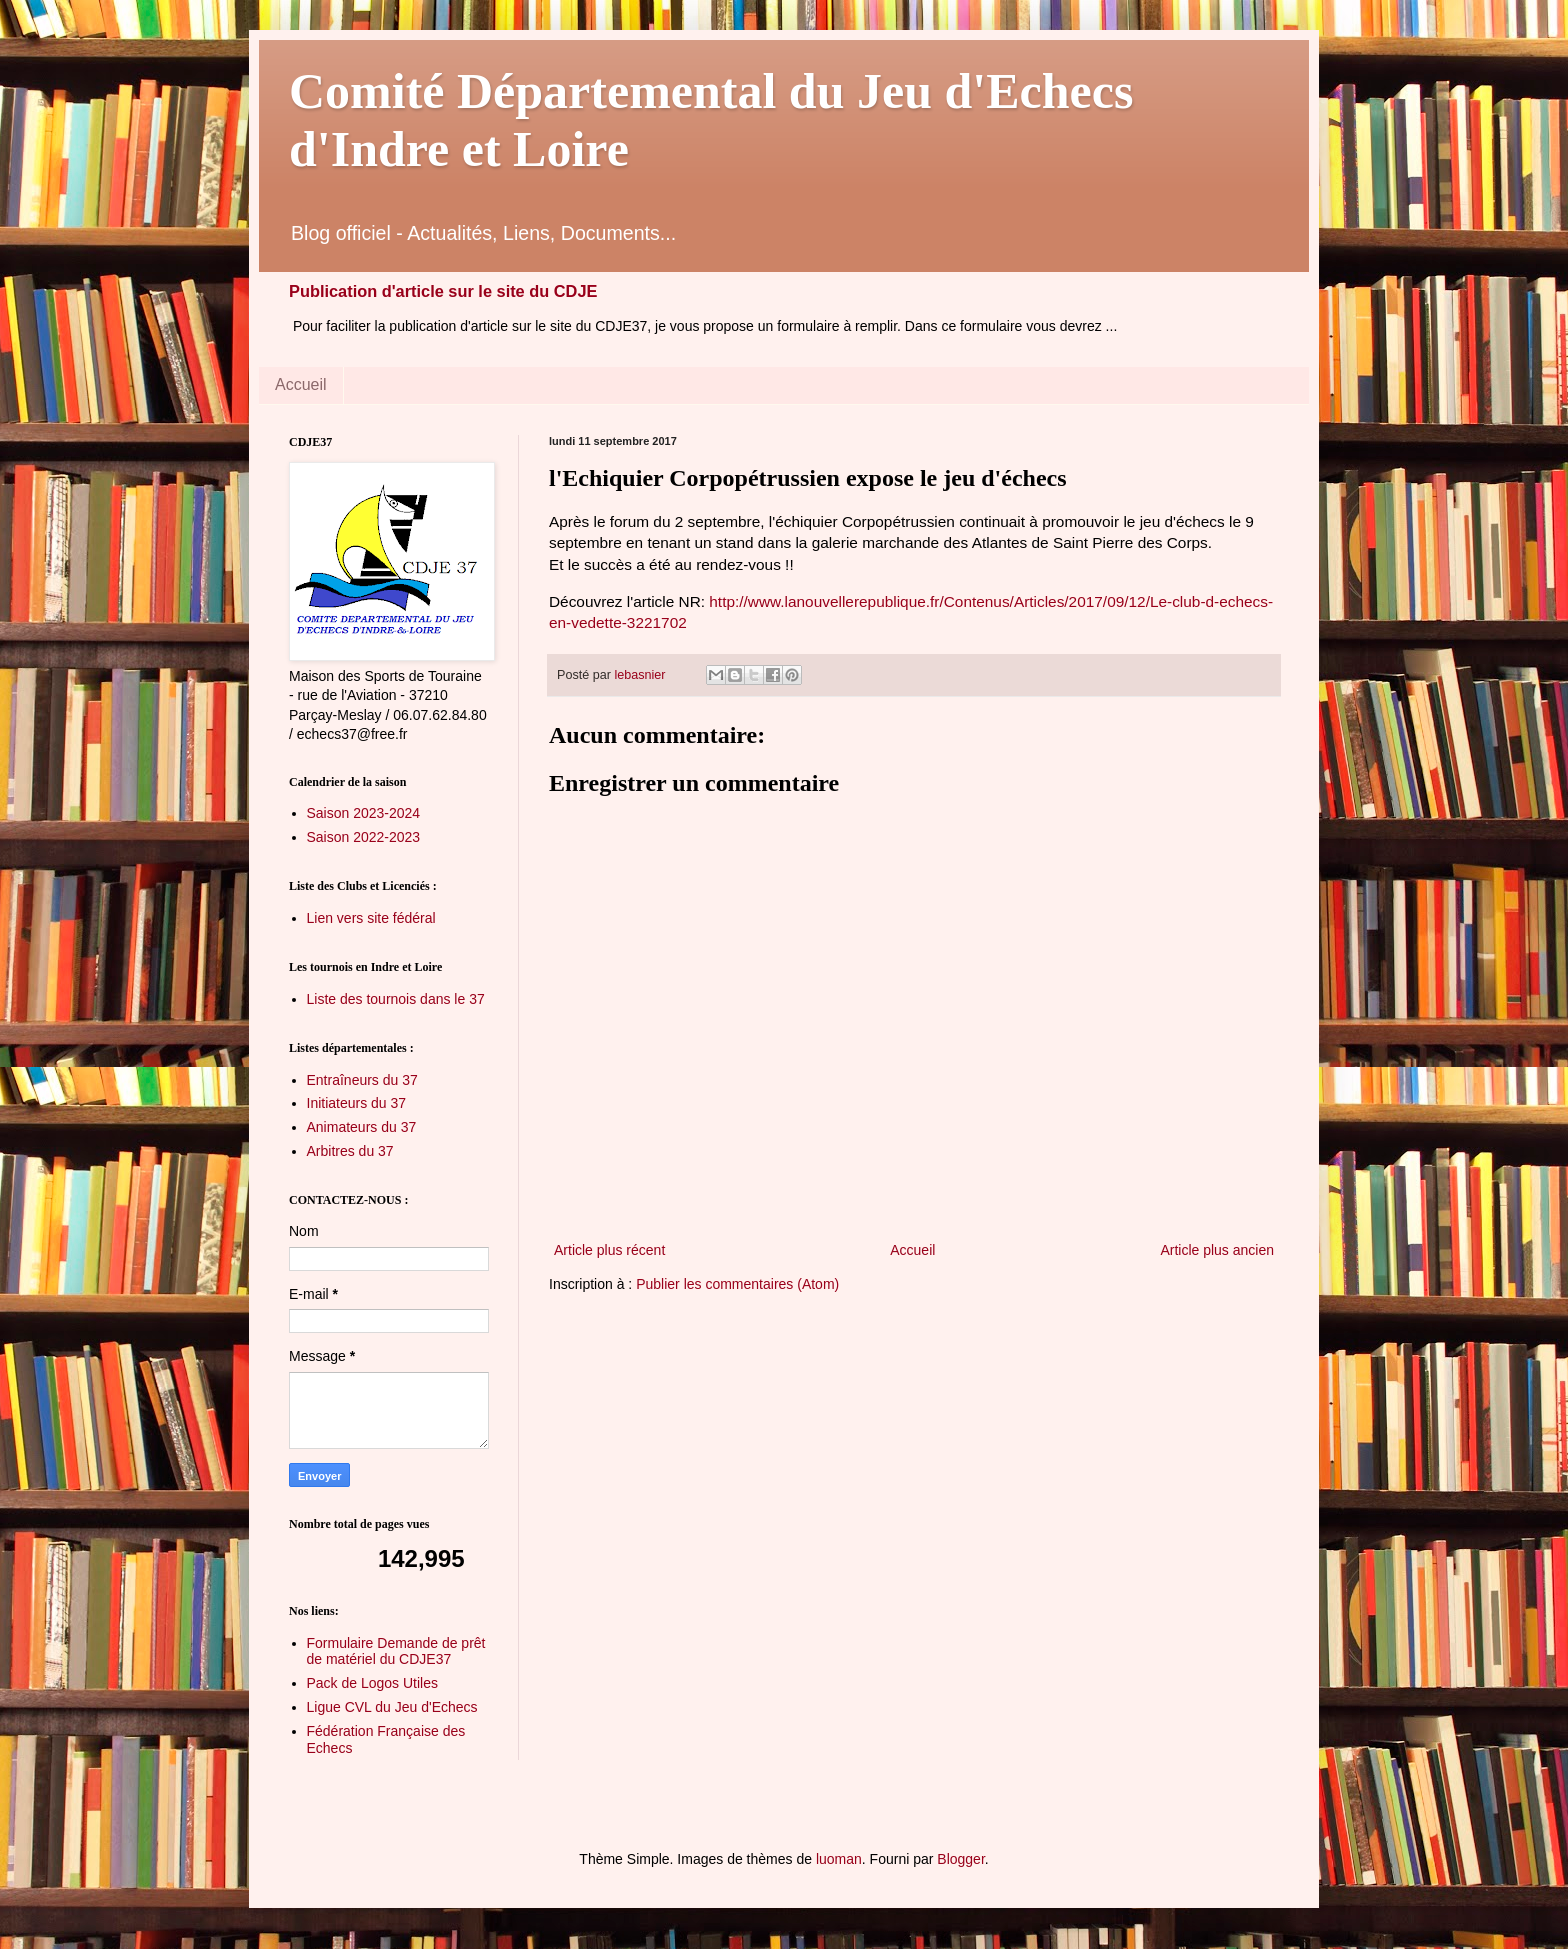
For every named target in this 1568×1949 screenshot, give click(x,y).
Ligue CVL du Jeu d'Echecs (392, 1707)
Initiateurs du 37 (357, 1103)
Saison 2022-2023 (364, 837)
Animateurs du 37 (362, 1127)
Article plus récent (609, 1250)
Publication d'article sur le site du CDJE (443, 291)
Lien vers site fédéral (371, 918)
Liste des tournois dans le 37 (396, 999)
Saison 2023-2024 (364, 813)
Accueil (301, 384)
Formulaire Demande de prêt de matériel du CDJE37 (396, 1651)
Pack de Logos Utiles (373, 1683)
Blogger (960, 1859)
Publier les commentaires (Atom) (737, 1284)
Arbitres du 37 (350, 1151)
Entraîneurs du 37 (362, 1080)
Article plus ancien (1217, 1250)
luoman (839, 1859)
